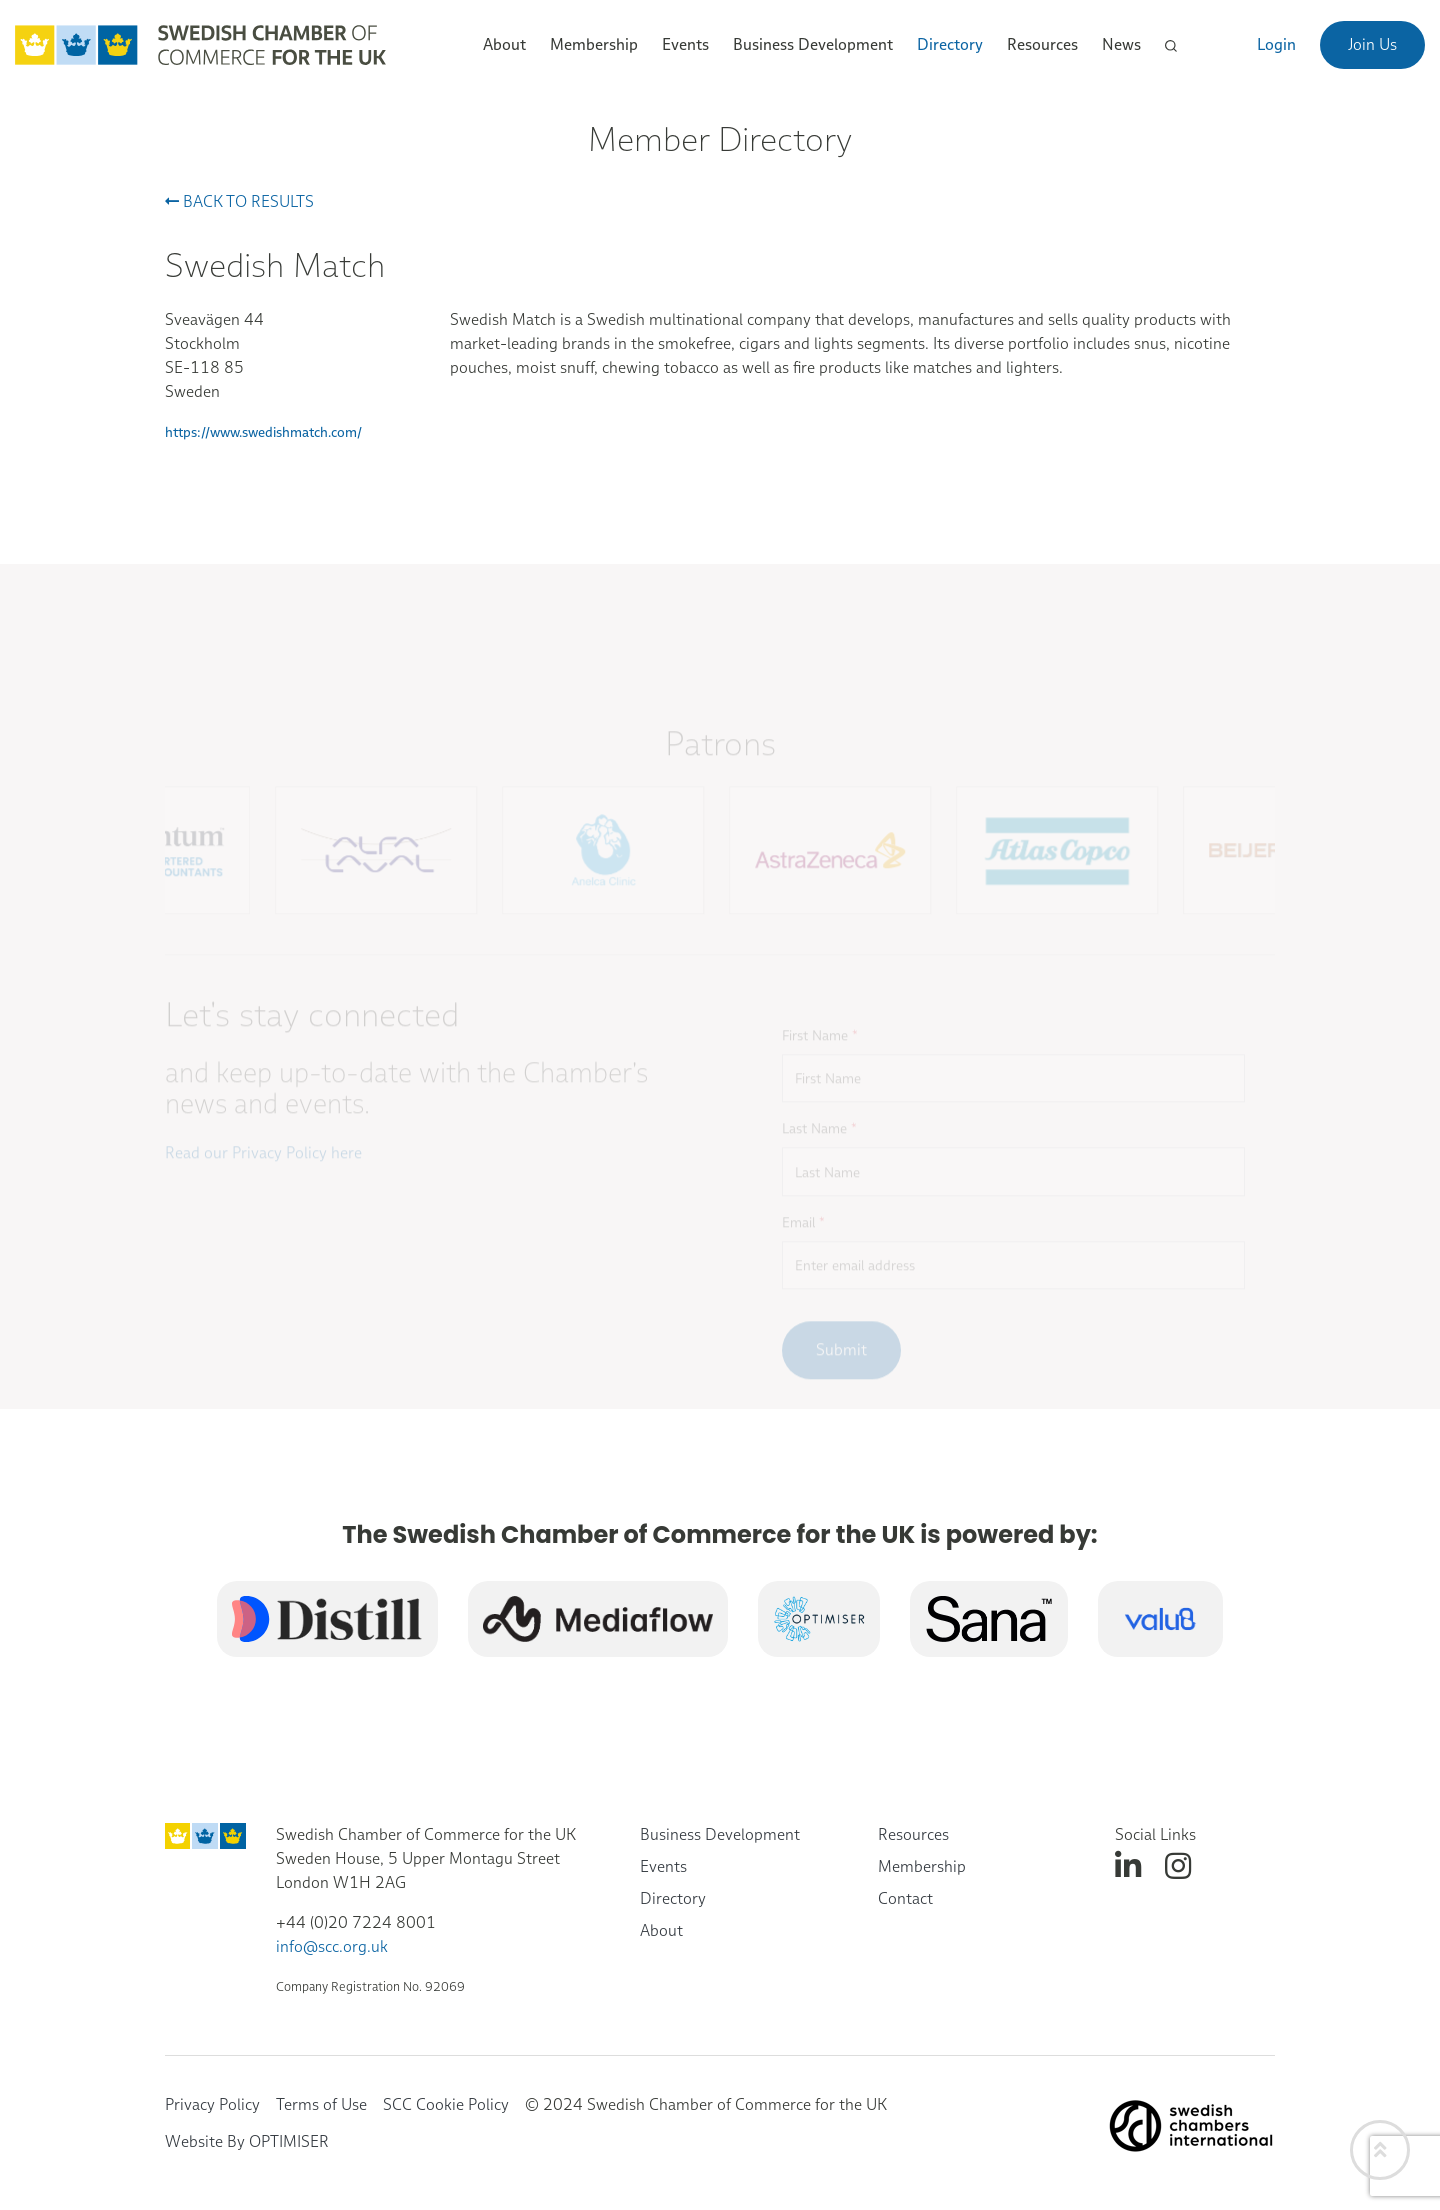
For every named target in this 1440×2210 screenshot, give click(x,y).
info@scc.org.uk (332, 1946)
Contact (905, 1898)
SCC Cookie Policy (446, 2104)
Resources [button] (1042, 44)
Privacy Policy (212, 2104)
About (661, 1930)
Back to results (239, 201)
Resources (913, 1834)
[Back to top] (1380, 2150)
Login (1276, 44)
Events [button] (685, 44)
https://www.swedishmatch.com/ (263, 432)
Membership (922, 1866)
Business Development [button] (813, 44)
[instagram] (1178, 1866)
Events (663, 1866)
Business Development (720, 1834)
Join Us (1372, 44)
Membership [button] (594, 44)
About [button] (504, 44)
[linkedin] (1128, 1866)
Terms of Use (321, 2104)
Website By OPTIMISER (247, 2141)
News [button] (1121, 44)
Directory (950, 44)
